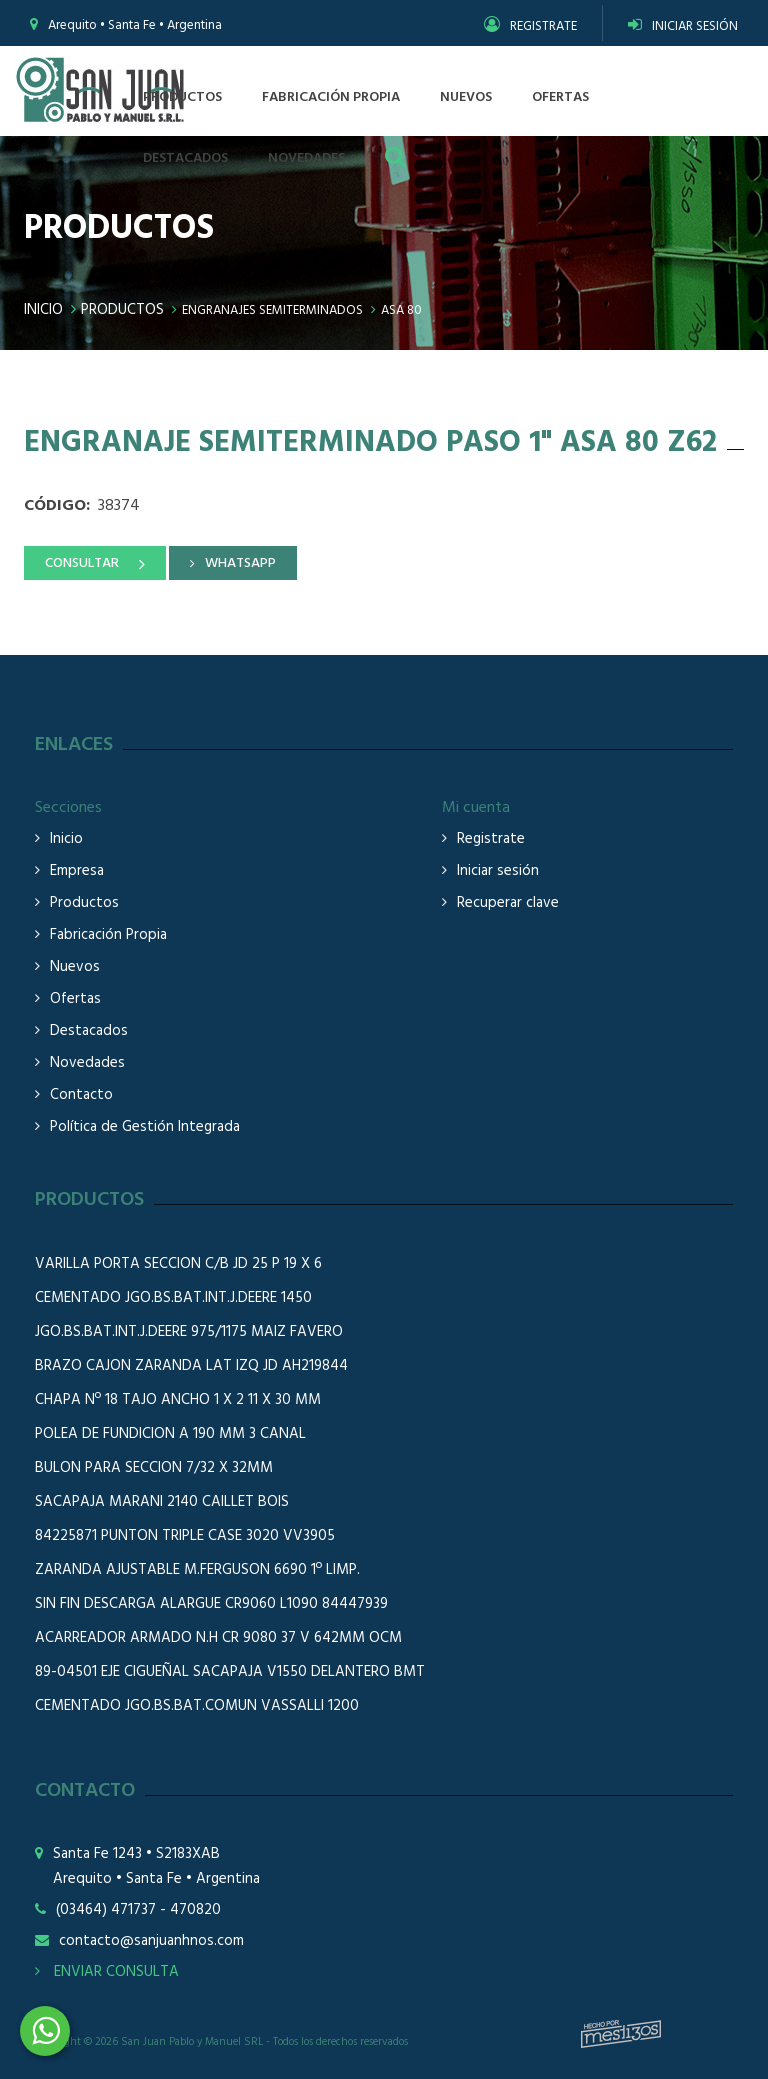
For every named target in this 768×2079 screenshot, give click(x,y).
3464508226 (45, 2031)
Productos (122, 310)
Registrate (491, 839)
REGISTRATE (530, 26)
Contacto (81, 1095)
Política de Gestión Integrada (145, 1127)
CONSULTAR (82, 563)
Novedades (87, 1063)
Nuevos (75, 967)
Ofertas (75, 999)
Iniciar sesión (498, 871)
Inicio (43, 310)
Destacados (89, 1031)
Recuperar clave (508, 903)
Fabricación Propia (108, 935)
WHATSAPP (240, 563)
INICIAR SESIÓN (683, 26)
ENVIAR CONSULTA (107, 1972)
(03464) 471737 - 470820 (138, 1910)
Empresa (77, 871)
